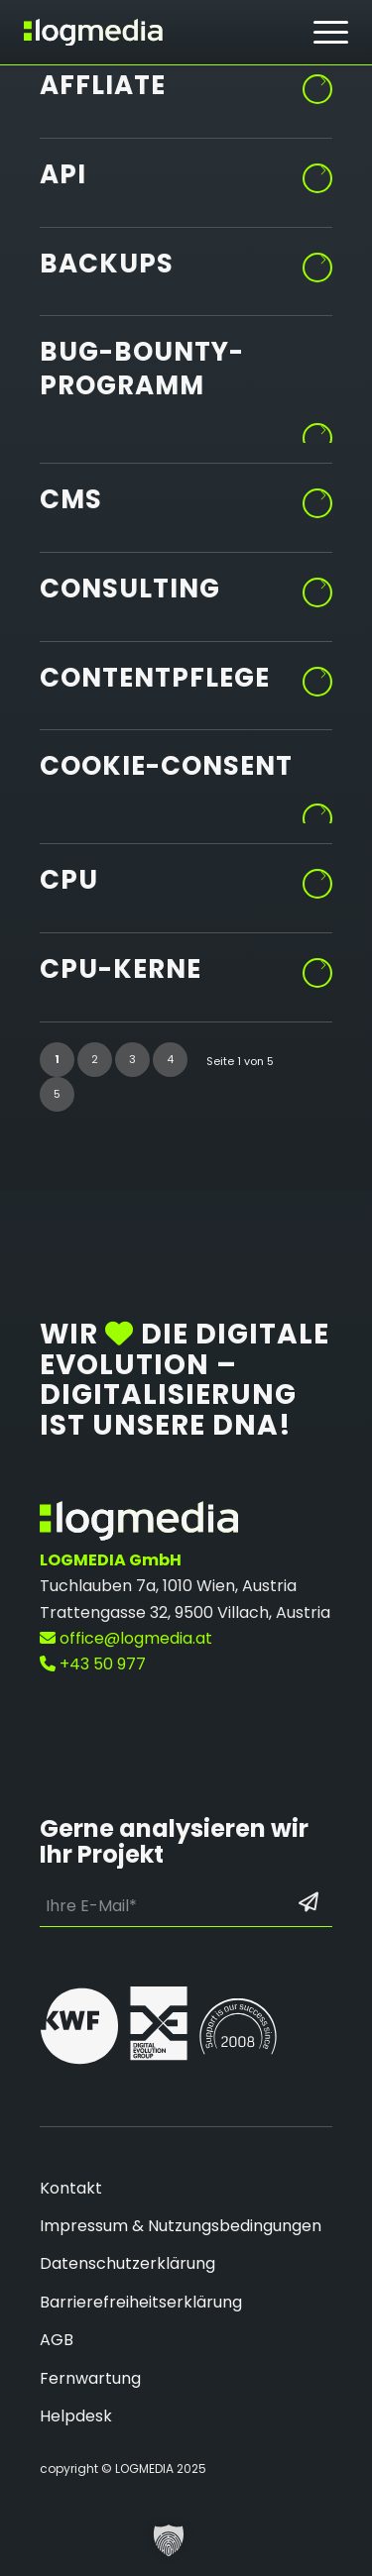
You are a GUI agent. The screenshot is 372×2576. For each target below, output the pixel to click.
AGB (56, 2339)
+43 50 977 (93, 1664)
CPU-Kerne (120, 969)
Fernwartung (90, 2378)
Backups (107, 263)
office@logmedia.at (126, 1638)
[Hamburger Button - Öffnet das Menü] (330, 32)
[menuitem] (331, 32)
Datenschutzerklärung (127, 2263)
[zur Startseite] (93, 32)
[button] (168, 2540)
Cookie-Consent (166, 766)
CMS (71, 499)
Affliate (103, 85)
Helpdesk (76, 2416)
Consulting (130, 588)
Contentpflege (155, 678)
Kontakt (71, 2188)
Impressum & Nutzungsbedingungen (180, 2225)
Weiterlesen (318, 81)
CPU (69, 880)
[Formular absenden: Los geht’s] (308, 1902)
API (63, 174)
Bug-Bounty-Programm (142, 368)
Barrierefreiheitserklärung (141, 2302)
